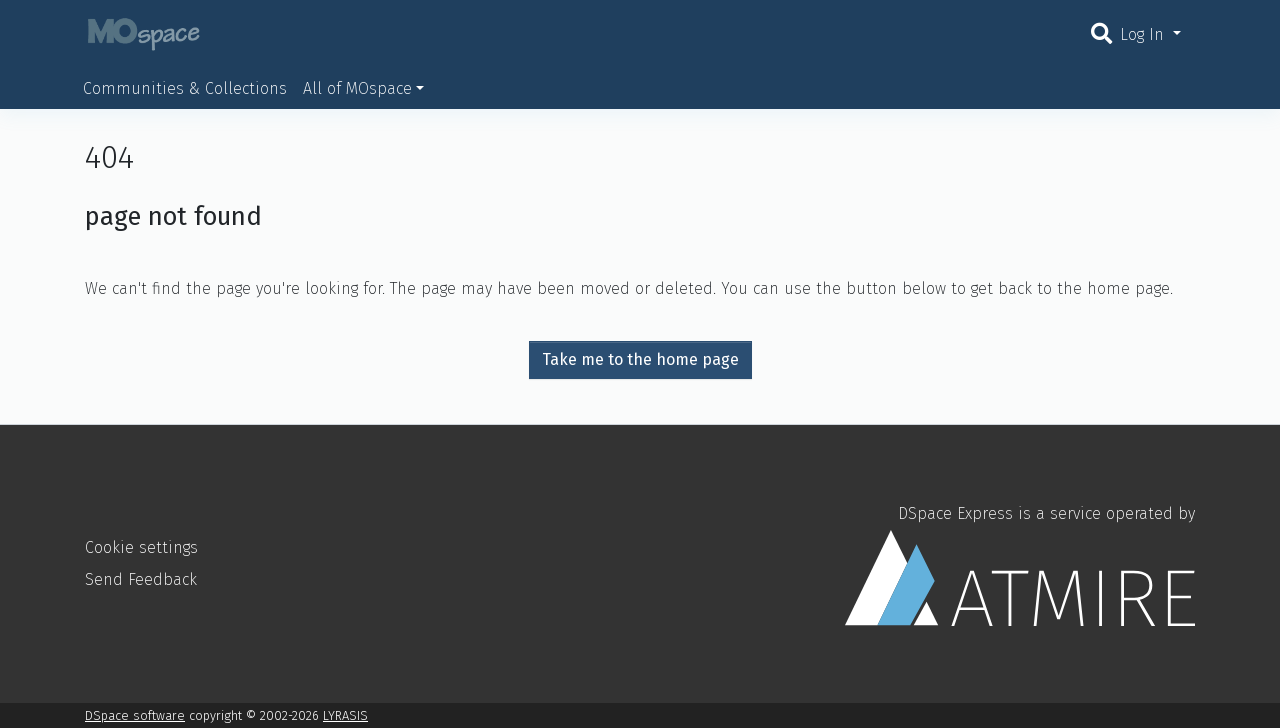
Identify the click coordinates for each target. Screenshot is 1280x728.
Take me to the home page (640, 359)
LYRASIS (345, 715)
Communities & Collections (185, 88)
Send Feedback (141, 579)
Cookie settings (141, 547)
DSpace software (135, 715)
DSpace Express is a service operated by (1020, 565)
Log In (1144, 34)
